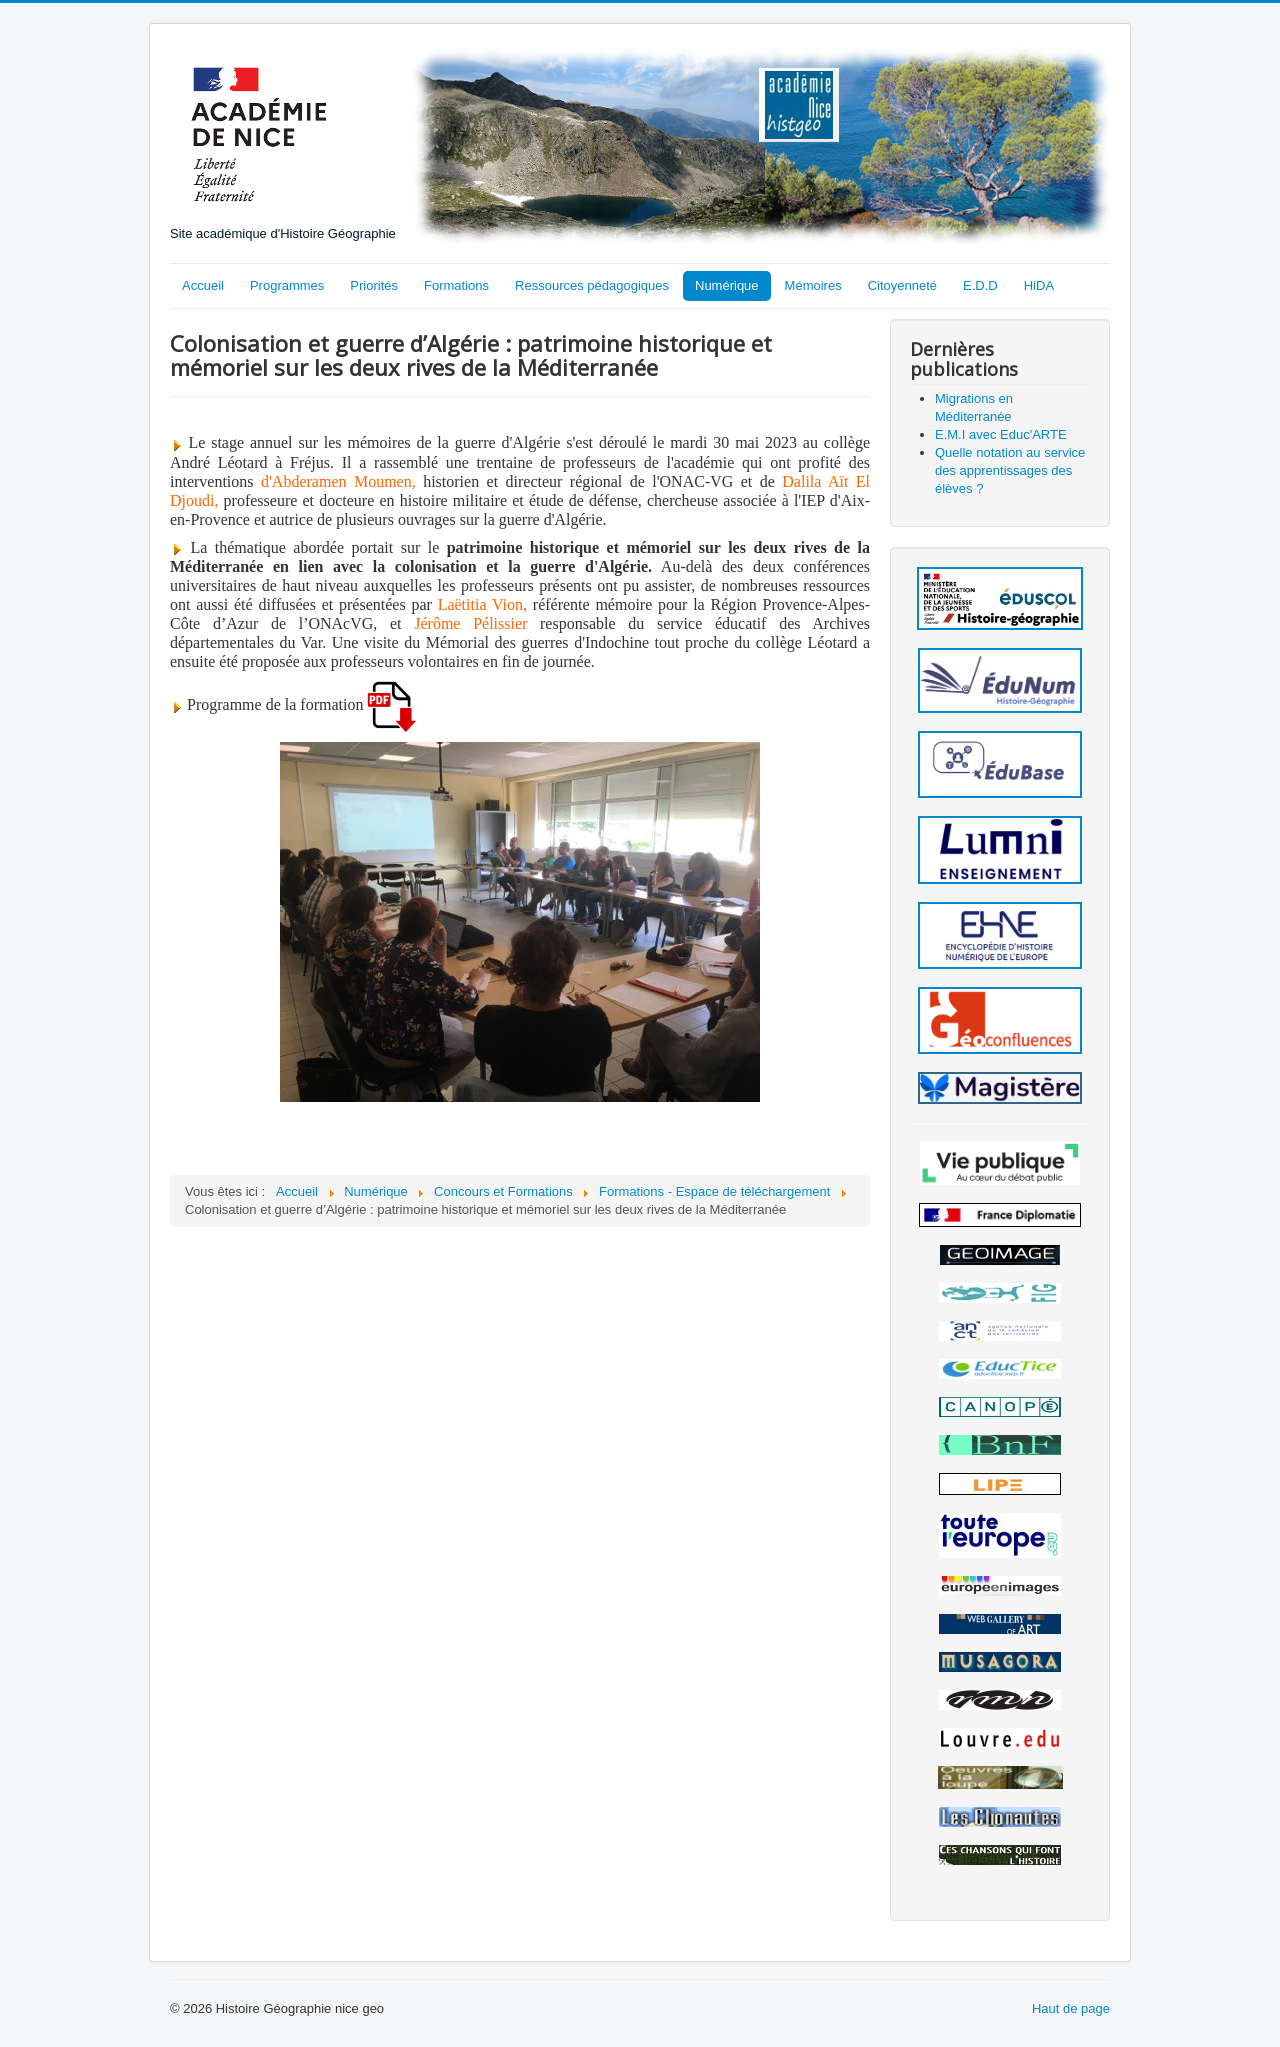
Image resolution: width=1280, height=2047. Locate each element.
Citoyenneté (902, 285)
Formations (456, 285)
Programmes (287, 285)
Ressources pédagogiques (592, 285)
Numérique (727, 285)
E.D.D (980, 285)
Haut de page (1071, 2008)
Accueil (203, 285)
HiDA (1039, 285)
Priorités (374, 285)
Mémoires (813, 285)
